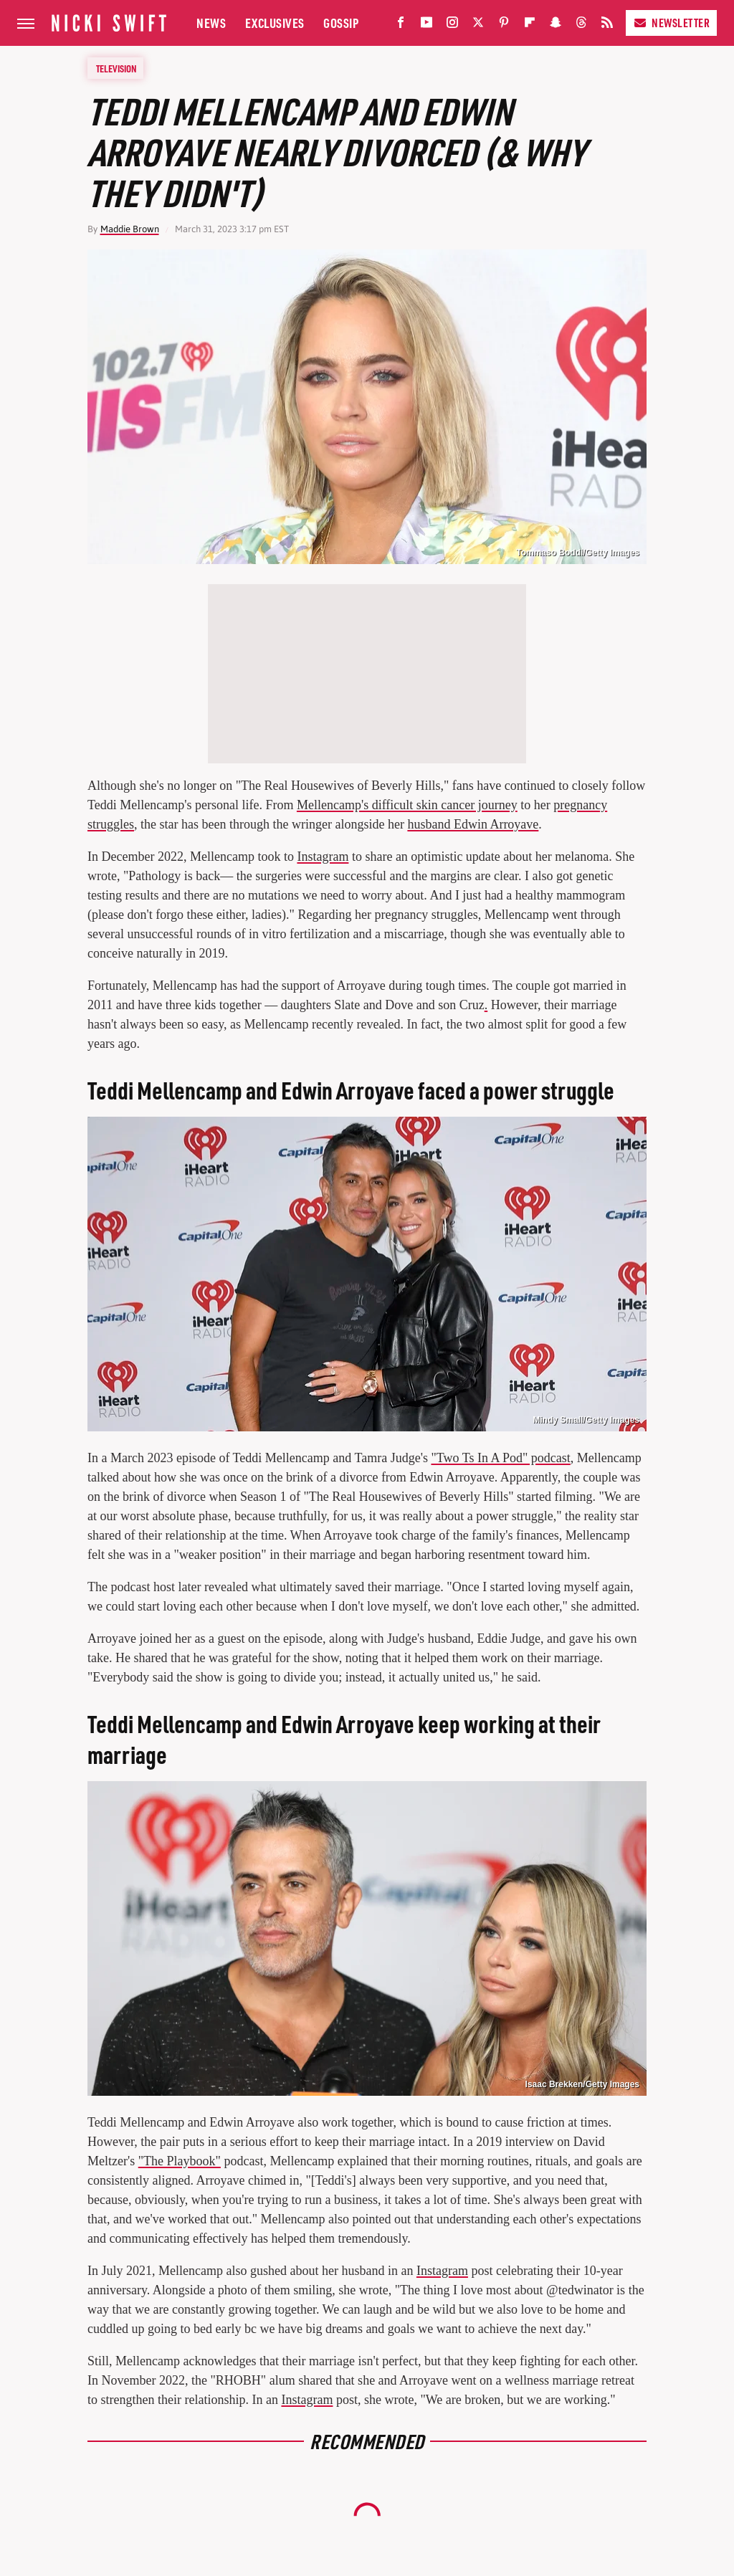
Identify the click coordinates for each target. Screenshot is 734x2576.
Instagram (322, 856)
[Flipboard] (530, 25)
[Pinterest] (504, 25)
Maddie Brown (129, 229)
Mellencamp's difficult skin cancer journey (407, 805)
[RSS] (607, 25)
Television (116, 68)
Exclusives (275, 22)
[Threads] (581, 25)
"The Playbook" (179, 2161)
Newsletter (671, 22)
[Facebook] (401, 25)
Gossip (340, 22)
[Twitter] (478, 25)
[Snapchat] (555, 25)
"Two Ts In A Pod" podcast (500, 1458)
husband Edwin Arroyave (472, 824)
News (211, 22)
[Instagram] (452, 25)
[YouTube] (426, 25)
